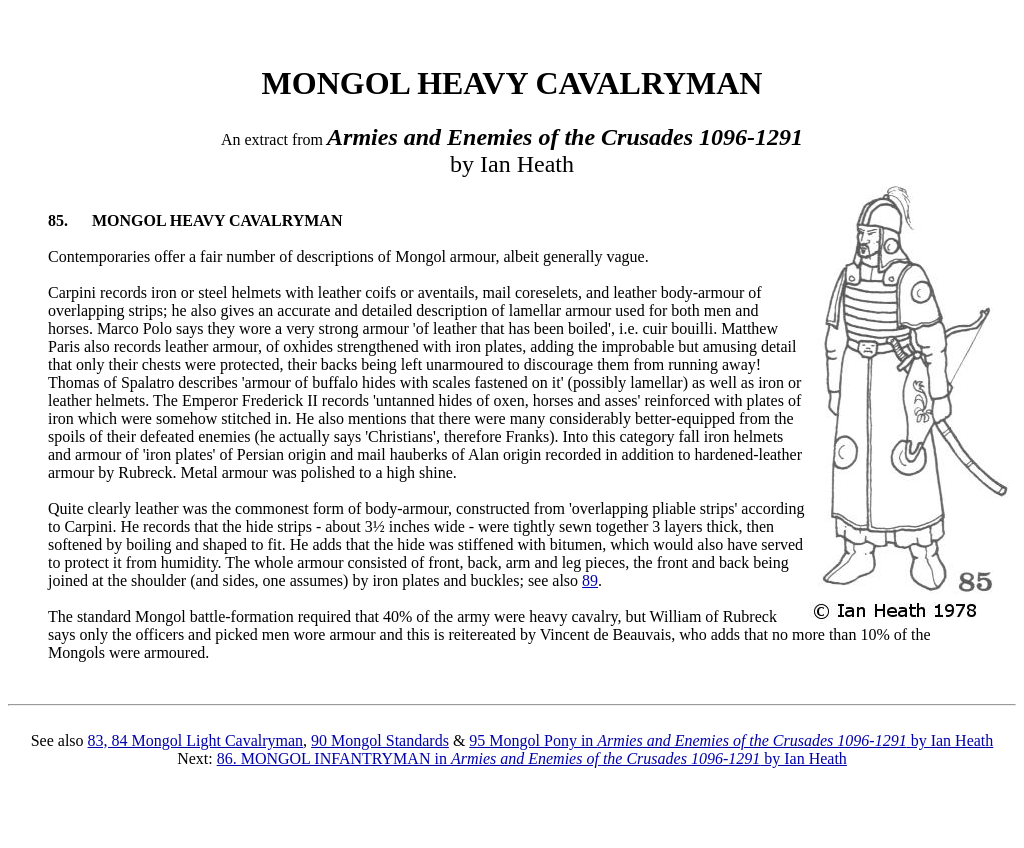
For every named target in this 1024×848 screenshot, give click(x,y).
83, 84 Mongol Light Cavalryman (196, 740)
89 (590, 580)
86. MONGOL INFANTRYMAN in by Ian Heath (532, 758)
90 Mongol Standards (380, 740)
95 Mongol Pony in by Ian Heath (731, 740)
